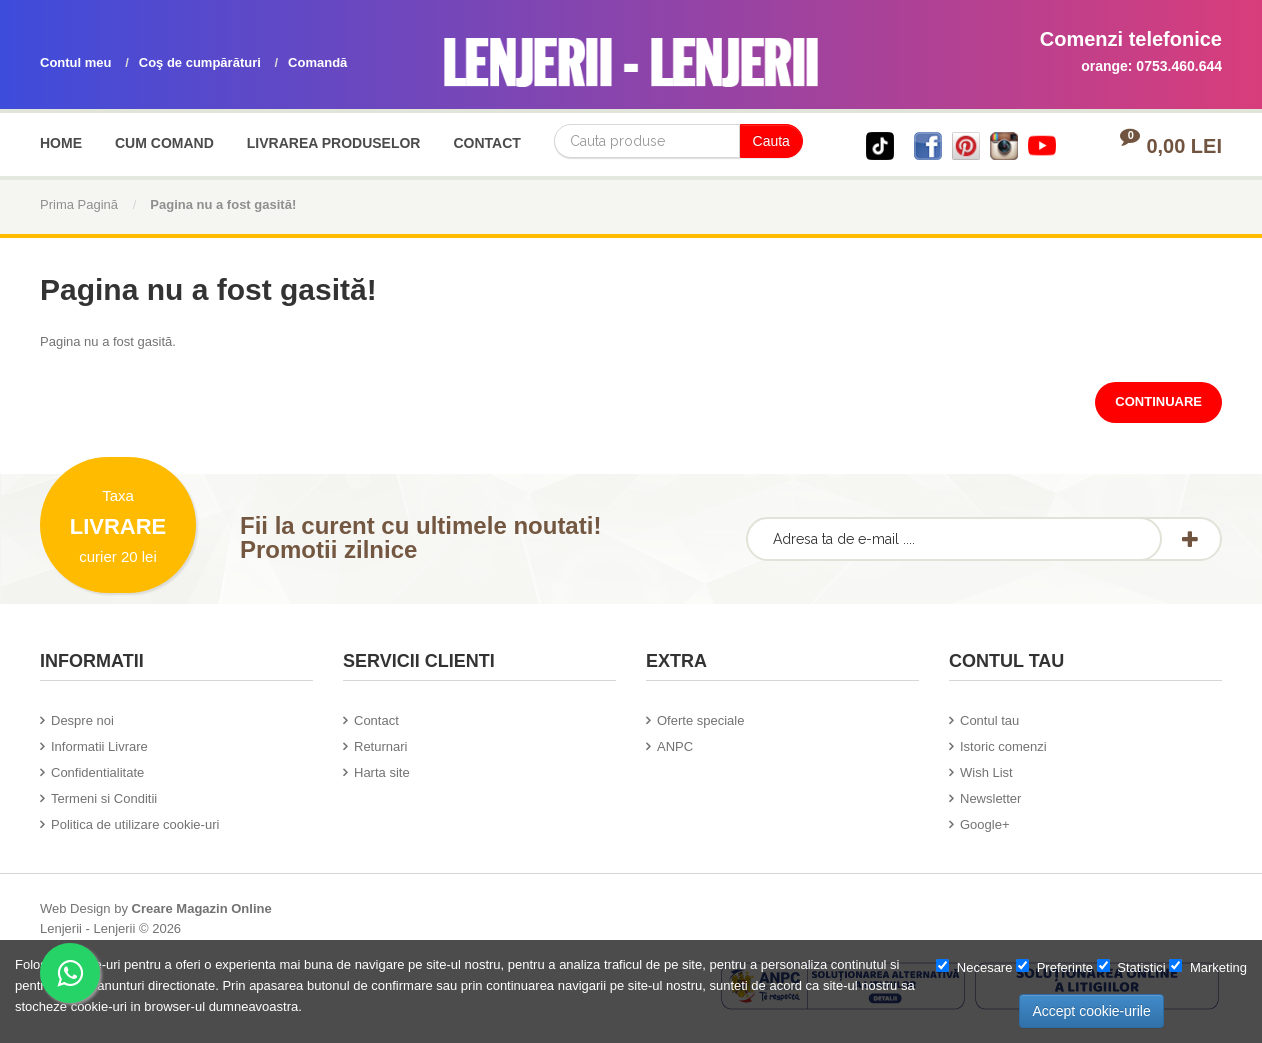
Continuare (1158, 401)
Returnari (380, 746)
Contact (376, 720)
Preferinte (1054, 967)
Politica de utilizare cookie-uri (135, 824)
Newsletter (990, 798)
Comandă (317, 62)
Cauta (771, 141)
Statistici (1131, 967)
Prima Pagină (79, 204)
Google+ (985, 824)
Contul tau (989, 720)
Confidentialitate (97, 772)
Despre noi (82, 720)
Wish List (986, 772)
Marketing (1208, 967)
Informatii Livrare (99, 746)
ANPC (675, 746)
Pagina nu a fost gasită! (223, 204)
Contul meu (76, 62)
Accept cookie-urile (1091, 1011)
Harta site (382, 772)
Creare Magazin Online (202, 908)
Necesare (974, 967)
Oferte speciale (700, 720)
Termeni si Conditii (104, 798)
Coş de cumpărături (200, 62)
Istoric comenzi (1003, 746)
